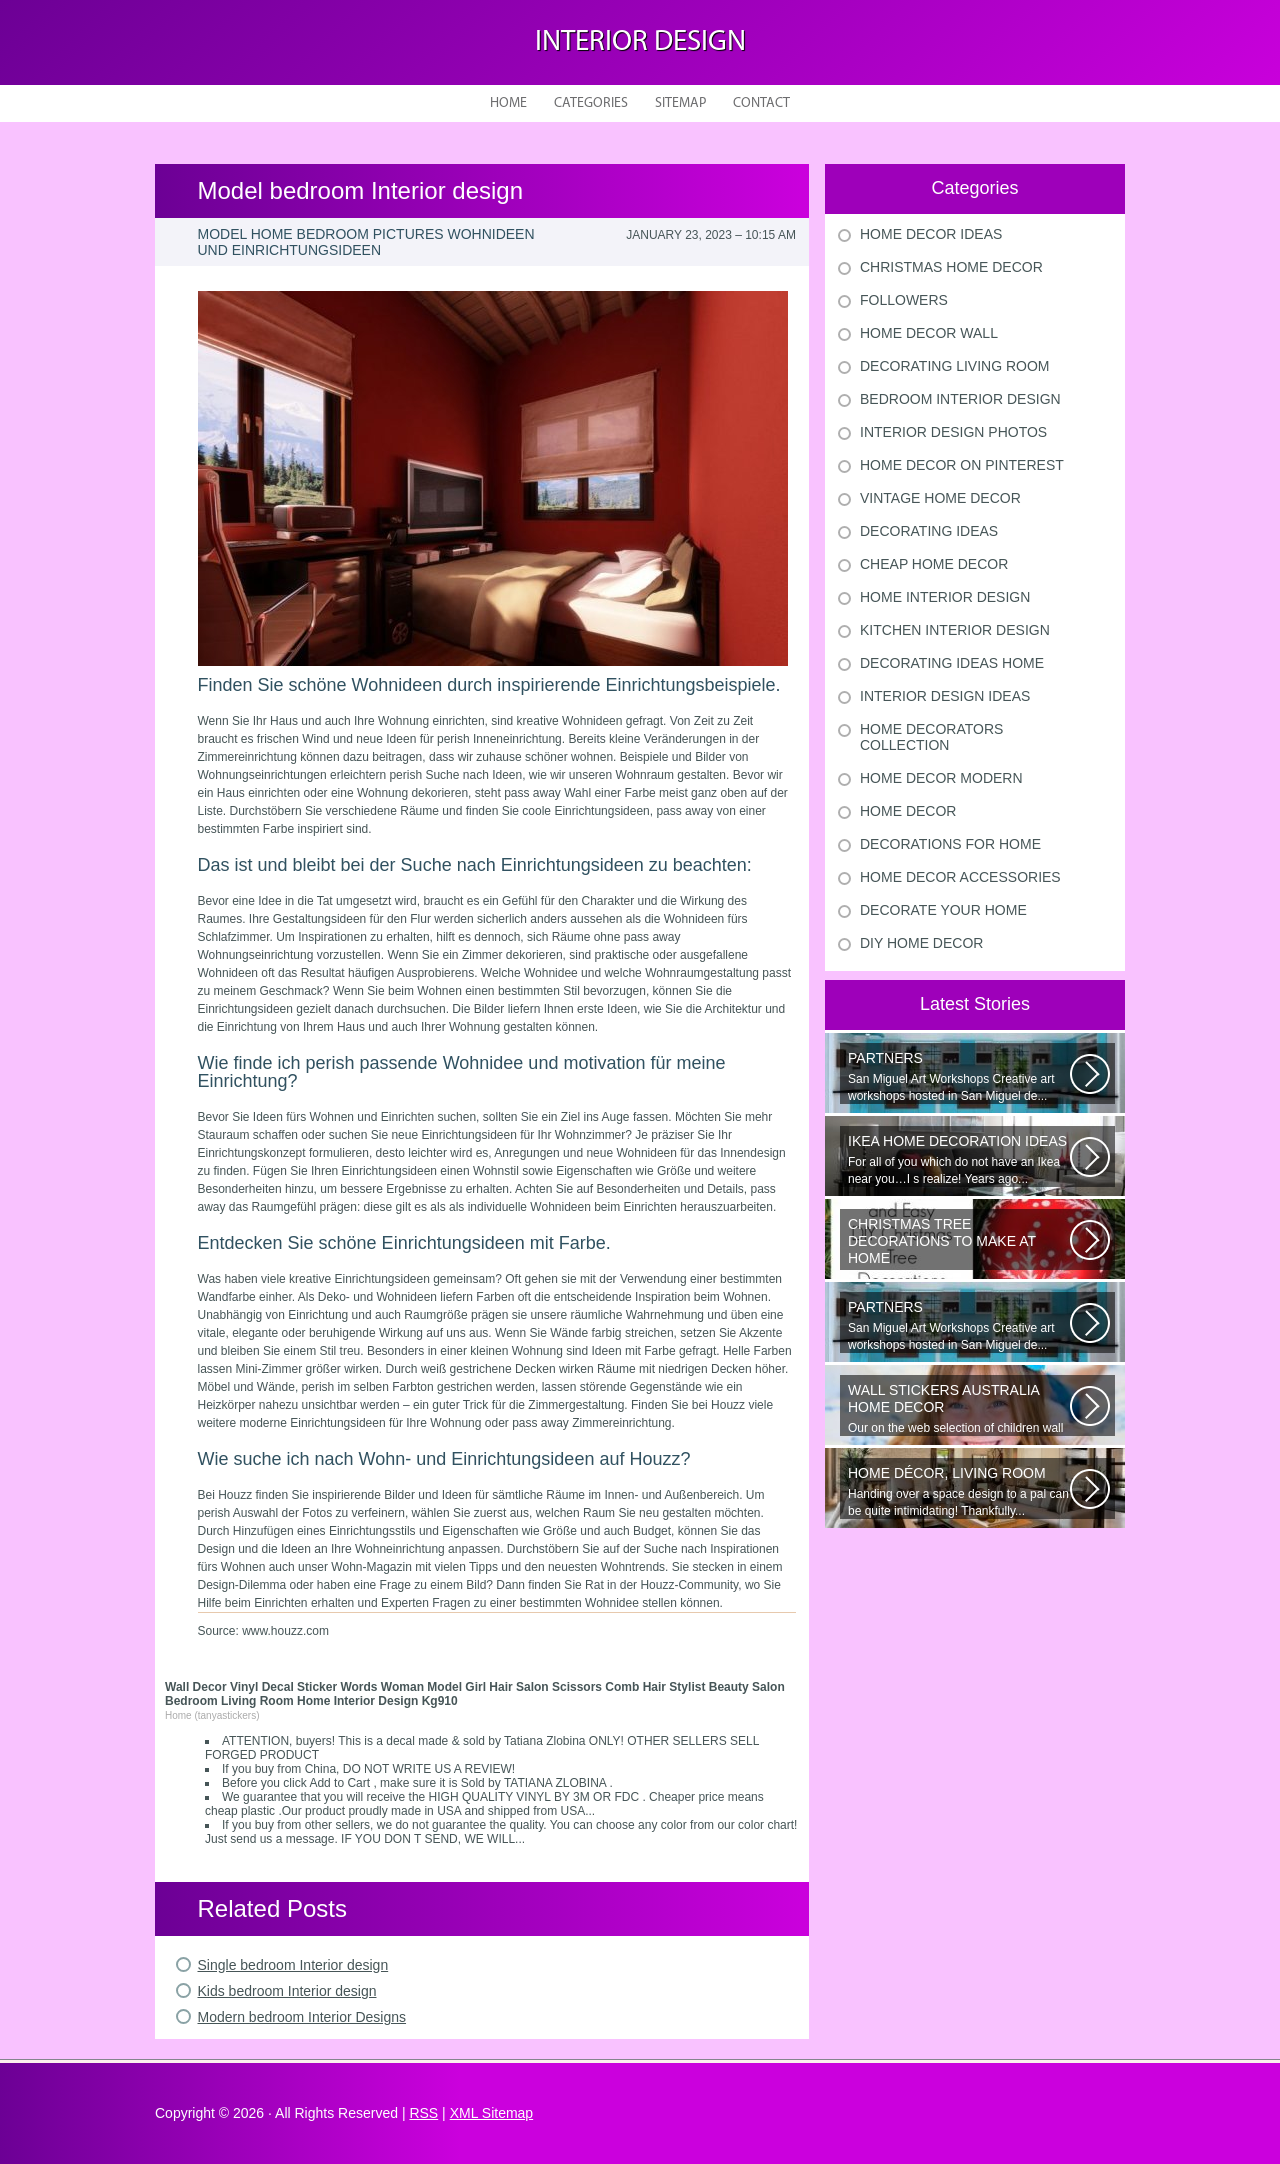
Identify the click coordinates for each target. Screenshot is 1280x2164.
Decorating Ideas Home (952, 663)
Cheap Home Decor (934, 564)
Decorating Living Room (955, 366)
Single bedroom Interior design (293, 1965)
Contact (761, 103)
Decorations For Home (950, 844)
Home (508, 103)
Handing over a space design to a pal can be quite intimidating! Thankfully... (959, 1491)
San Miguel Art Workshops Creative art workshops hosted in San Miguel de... (959, 1076)
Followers (904, 300)
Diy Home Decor (921, 943)
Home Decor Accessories (960, 877)
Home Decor (908, 811)
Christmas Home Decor (951, 267)
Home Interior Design (945, 597)
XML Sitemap (492, 2113)
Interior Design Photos (953, 432)
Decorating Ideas (929, 531)
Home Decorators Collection (931, 737)
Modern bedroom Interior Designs (302, 2017)
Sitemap (680, 103)
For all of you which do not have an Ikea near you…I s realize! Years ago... (959, 1159)
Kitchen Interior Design (955, 630)
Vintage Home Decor (940, 498)
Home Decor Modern (941, 778)
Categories (591, 103)
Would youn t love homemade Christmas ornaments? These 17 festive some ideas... (959, 1243)
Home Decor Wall (929, 333)
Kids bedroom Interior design (287, 1991)
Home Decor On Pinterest (962, 465)
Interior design (640, 42)
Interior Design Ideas (945, 696)
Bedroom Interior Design (960, 399)
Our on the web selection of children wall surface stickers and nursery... (959, 1409)
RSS (423, 2113)
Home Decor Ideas (931, 234)
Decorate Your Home (943, 910)
